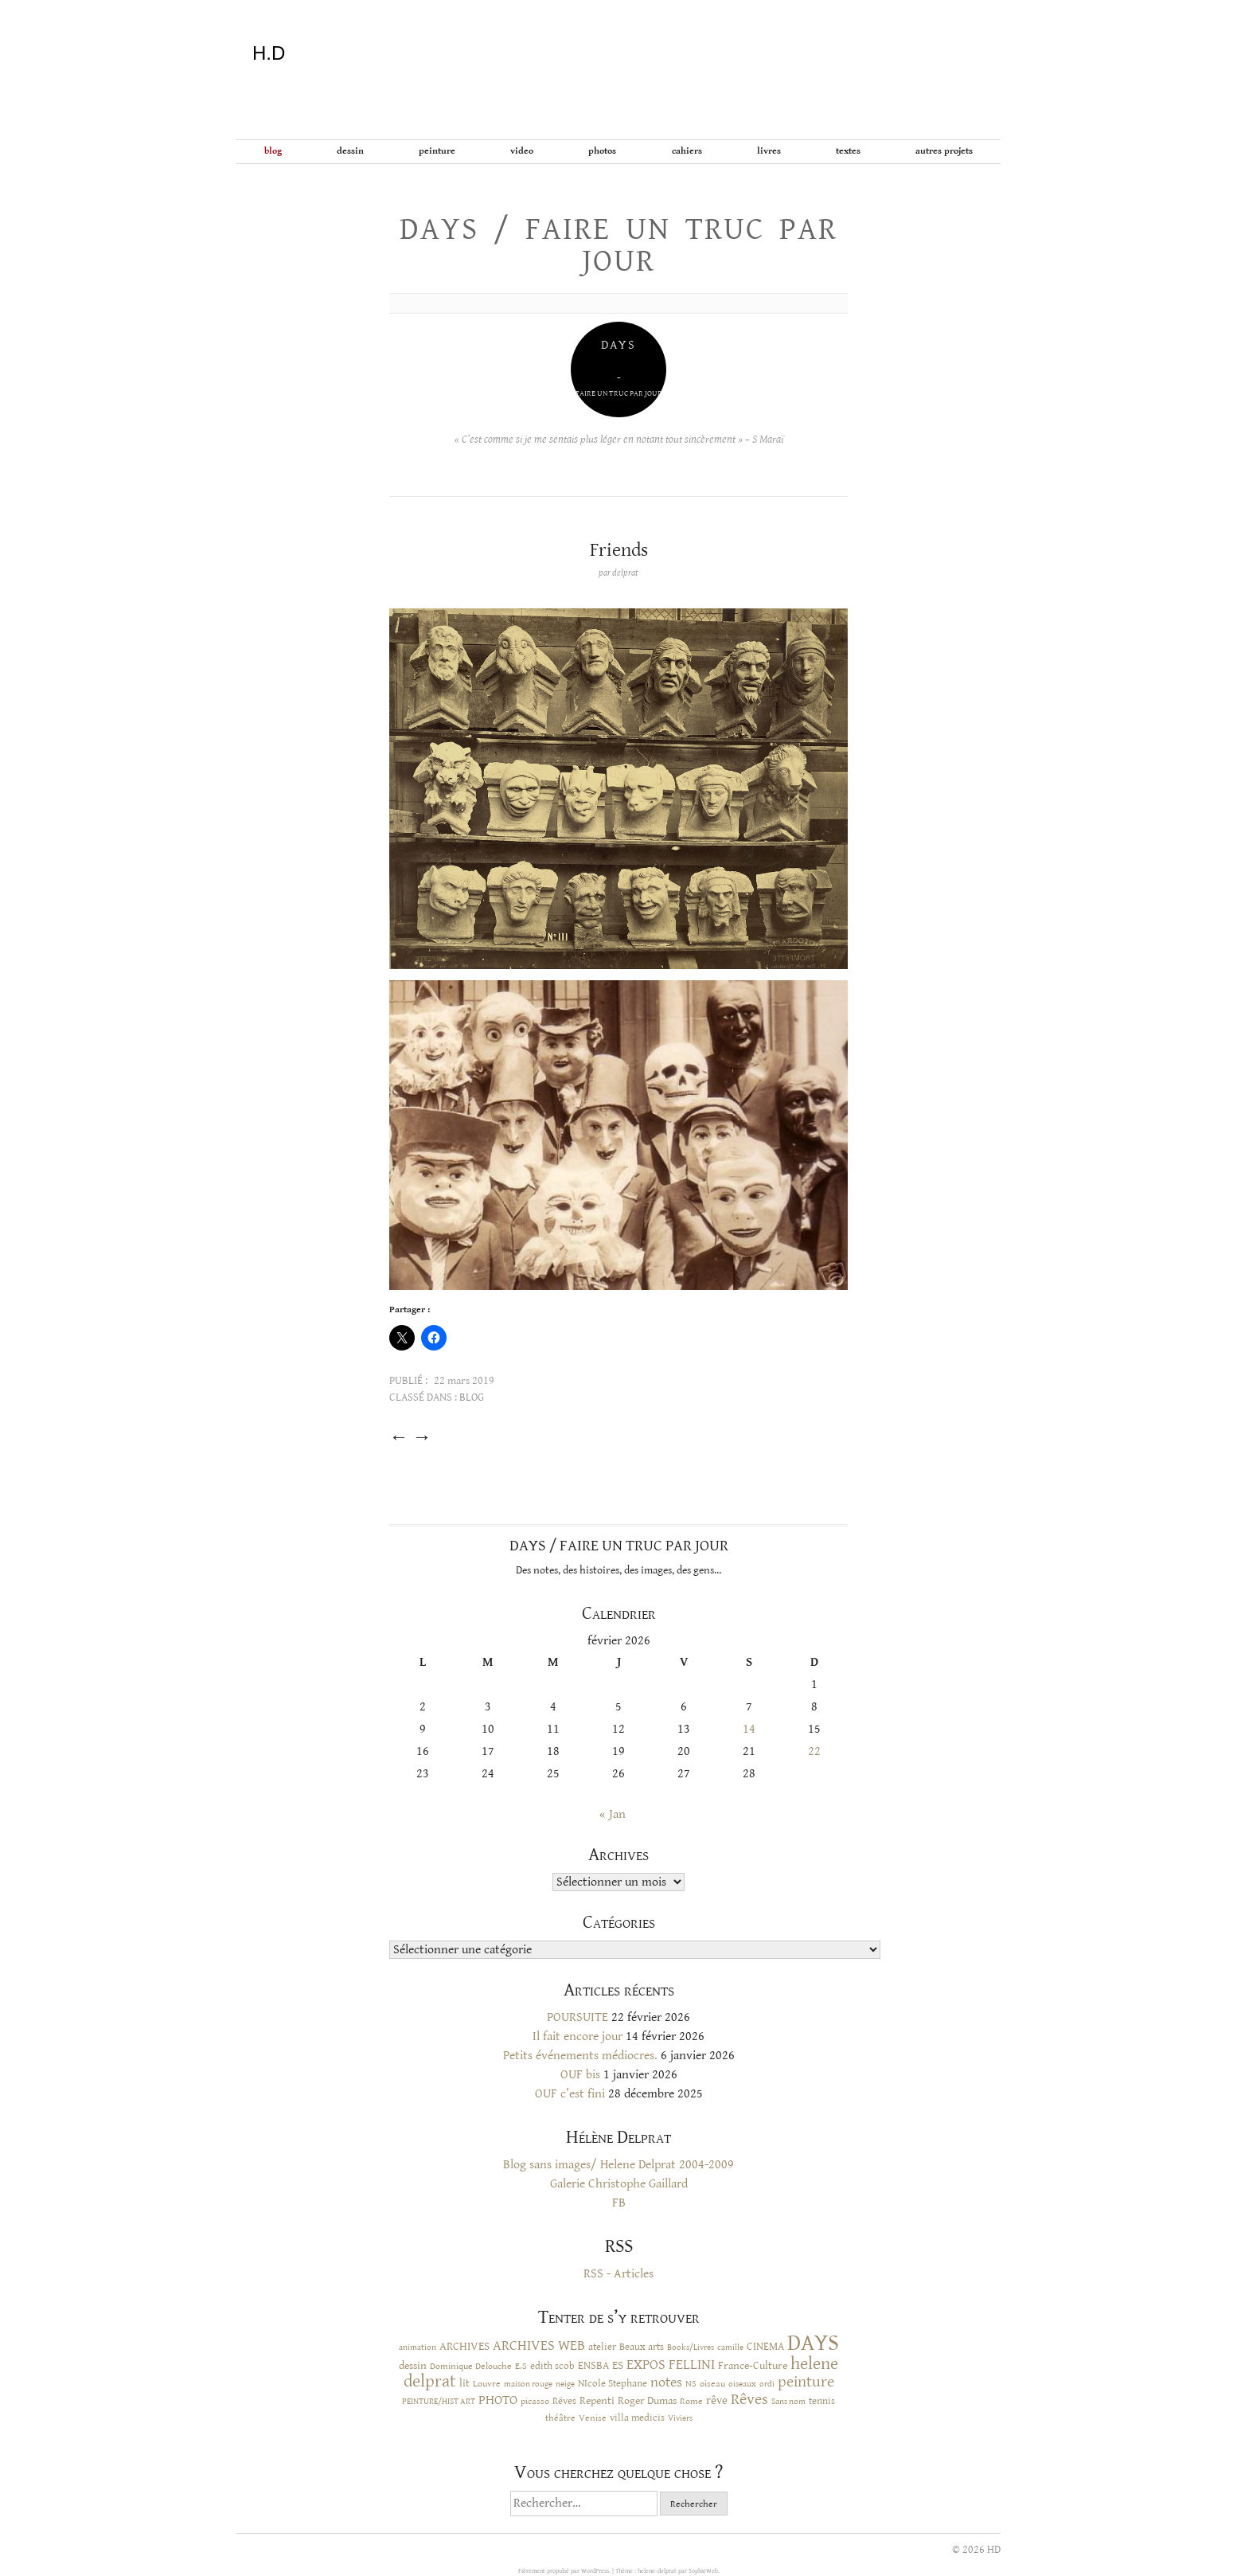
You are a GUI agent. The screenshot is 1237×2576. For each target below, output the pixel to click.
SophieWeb (703, 2570)
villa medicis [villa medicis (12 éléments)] (637, 2418)
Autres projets (944, 151)
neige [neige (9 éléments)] (565, 2384)
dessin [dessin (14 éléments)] (413, 2365)
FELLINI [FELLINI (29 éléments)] (692, 2365)
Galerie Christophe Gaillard (619, 2183)
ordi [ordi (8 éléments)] (767, 2384)
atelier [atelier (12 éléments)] (602, 2347)
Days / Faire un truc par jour (618, 245)
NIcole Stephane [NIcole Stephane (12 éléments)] (612, 2384)
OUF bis (580, 2074)
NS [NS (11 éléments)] (691, 2383)
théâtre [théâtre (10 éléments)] (560, 2418)
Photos (602, 151)
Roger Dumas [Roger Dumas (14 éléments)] (647, 2400)
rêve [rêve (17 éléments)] (717, 2400)
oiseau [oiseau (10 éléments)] (712, 2384)
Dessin (350, 151)
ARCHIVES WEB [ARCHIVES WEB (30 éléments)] (539, 2346)
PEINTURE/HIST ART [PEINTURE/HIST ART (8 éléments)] (438, 2401)
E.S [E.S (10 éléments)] (521, 2366)
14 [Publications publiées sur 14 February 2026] (749, 1729)
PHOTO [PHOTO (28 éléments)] (497, 2400)
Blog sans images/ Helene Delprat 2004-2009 (618, 2164)
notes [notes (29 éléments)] (666, 2382)
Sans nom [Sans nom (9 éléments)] (788, 2401)
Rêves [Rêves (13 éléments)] (564, 2400)
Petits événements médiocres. (580, 2055)
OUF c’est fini (570, 2093)
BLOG (273, 151)
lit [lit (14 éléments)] (464, 2383)
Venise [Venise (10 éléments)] (593, 2418)
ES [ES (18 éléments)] (617, 2365)
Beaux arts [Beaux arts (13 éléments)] (641, 2346)
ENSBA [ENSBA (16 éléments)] (593, 2365)
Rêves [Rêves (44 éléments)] (749, 2399)
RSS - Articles (618, 2273)
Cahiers (687, 151)
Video (521, 151)
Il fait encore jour (577, 2036)
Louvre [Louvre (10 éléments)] (487, 2384)
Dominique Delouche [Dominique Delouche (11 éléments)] (471, 2365)
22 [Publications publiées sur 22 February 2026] (814, 1751)
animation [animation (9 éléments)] (417, 2347)
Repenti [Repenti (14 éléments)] (597, 2400)
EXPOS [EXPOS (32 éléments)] (645, 2364)
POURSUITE (577, 2017)
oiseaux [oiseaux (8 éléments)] (742, 2384)
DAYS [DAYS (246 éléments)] (813, 2342)
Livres (769, 151)
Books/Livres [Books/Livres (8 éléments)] (690, 2347)
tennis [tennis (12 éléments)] (822, 2401)
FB (619, 2203)
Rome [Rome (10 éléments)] (691, 2401)
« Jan (612, 1814)
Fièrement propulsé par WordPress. (565, 2570)
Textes (848, 151)
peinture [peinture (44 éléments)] (806, 2382)
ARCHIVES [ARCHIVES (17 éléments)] (464, 2346)
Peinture (437, 151)
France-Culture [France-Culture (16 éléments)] (752, 2365)
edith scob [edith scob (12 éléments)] (552, 2366)
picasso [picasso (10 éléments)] (535, 2401)
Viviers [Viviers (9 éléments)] (680, 2418)
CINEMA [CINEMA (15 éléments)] (765, 2346)
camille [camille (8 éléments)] (730, 2347)
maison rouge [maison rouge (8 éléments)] (528, 2384)
